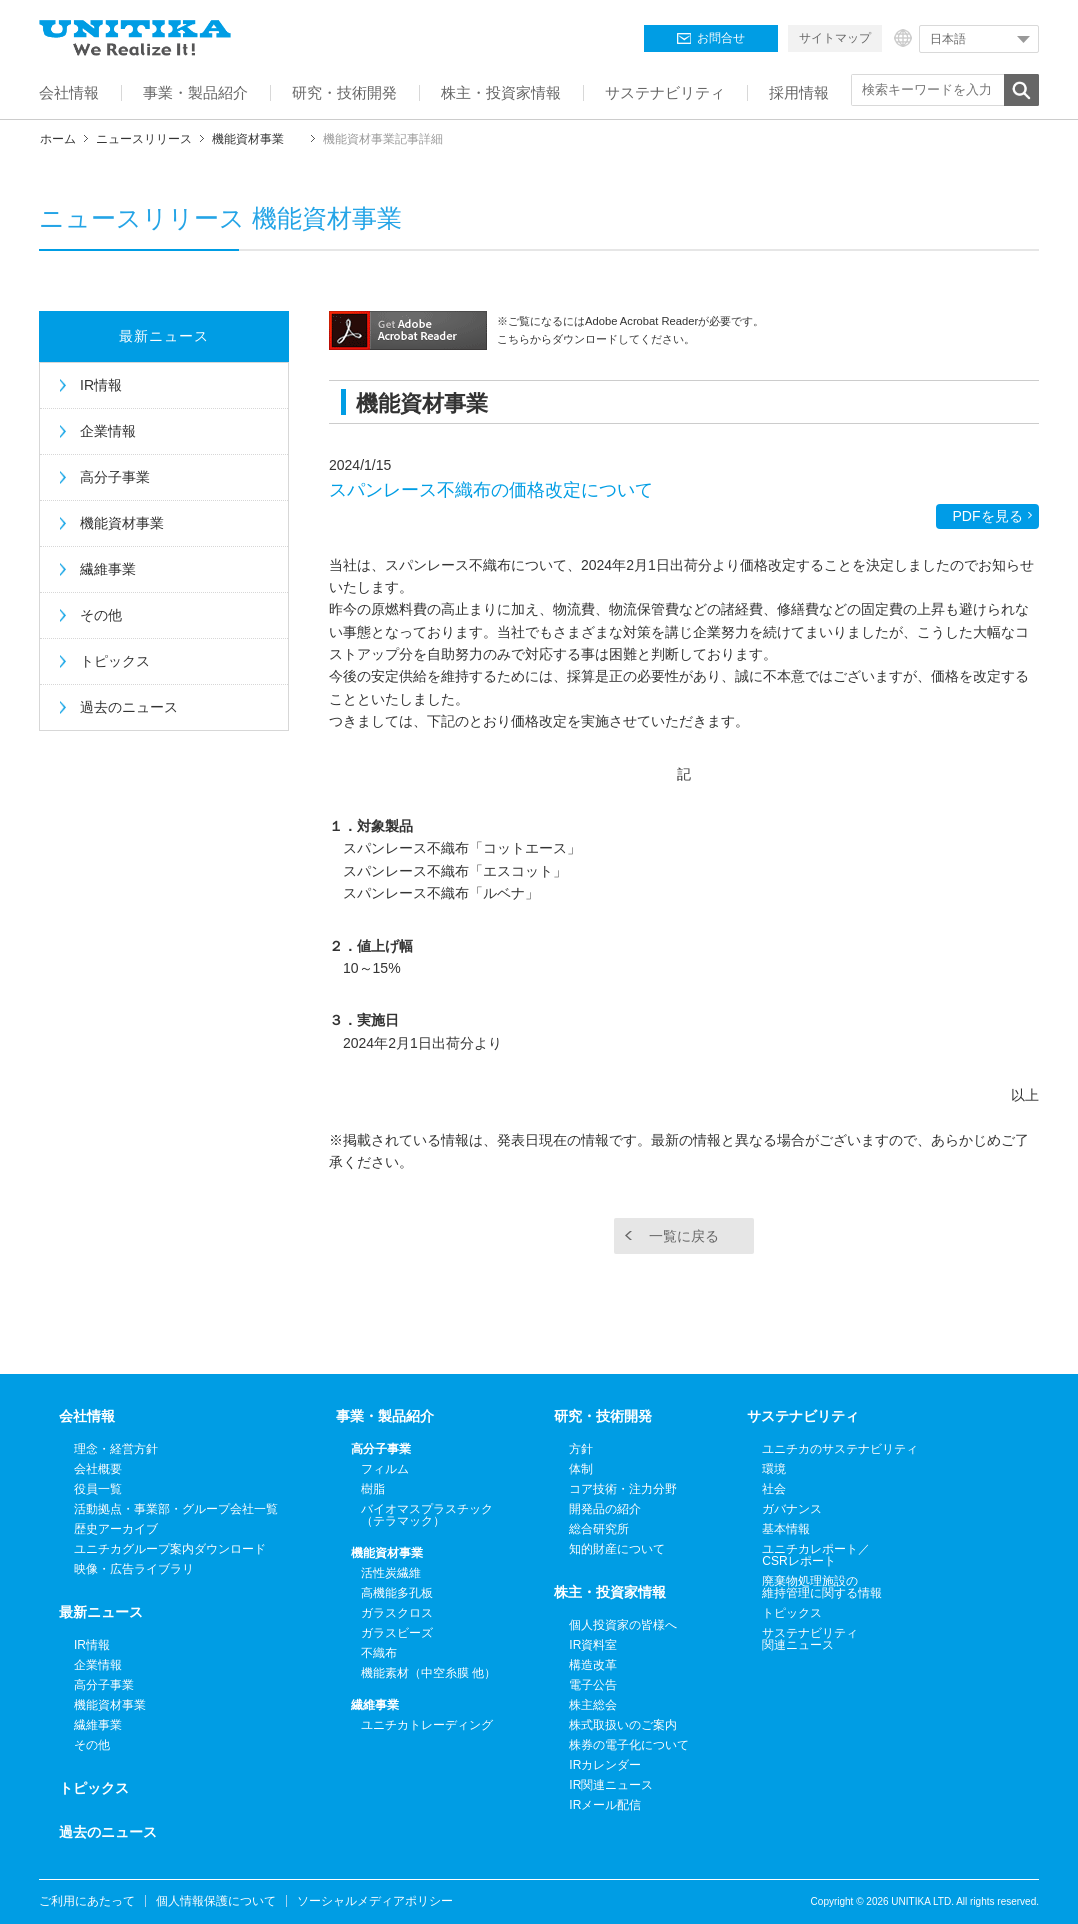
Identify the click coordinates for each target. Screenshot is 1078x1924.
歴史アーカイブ (116, 1529)
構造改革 (593, 1665)
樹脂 (373, 1489)
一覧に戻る (684, 1236)
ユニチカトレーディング (427, 1725)
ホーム (58, 139)
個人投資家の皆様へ (623, 1625)
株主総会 (593, 1705)
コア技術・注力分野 (623, 1489)
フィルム (385, 1469)
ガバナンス (792, 1509)
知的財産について (617, 1549)
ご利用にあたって (87, 1901)
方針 (581, 1449)
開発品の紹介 (605, 1509)
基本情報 (786, 1529)
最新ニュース (164, 336)
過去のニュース (129, 707)
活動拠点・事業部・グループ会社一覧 (176, 1509)
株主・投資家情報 (610, 1592)
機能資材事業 (248, 139)
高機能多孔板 (397, 1593)
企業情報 (108, 431)
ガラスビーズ (397, 1633)
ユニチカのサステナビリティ (840, 1449)
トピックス (115, 661)
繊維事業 (108, 569)
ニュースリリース (144, 139)
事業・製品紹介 (385, 1416)
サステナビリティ (803, 1416)
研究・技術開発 (603, 1416)
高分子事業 (115, 477)
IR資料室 (593, 1645)
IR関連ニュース (611, 1785)
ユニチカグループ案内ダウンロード (170, 1549)
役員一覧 (98, 1489)
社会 (774, 1489)
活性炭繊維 (391, 1573)
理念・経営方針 (116, 1449)
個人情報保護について (216, 1901)
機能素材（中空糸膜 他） (428, 1673)
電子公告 (593, 1685)
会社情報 (87, 1416)
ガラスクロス (397, 1613)
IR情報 (101, 385)
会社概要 (98, 1469)
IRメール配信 (605, 1805)
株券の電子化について (629, 1745)
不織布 (379, 1653)
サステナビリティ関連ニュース (810, 1639)
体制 (581, 1469)
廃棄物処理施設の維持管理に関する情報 (822, 1587)
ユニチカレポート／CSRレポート (816, 1555)
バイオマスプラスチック (427, 1515)
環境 (774, 1469)
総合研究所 (599, 1529)
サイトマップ (835, 38)
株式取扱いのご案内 (623, 1725)
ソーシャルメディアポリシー (375, 1901)
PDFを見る (988, 516)
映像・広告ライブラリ (134, 1569)
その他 (101, 615)
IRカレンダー (605, 1765)
